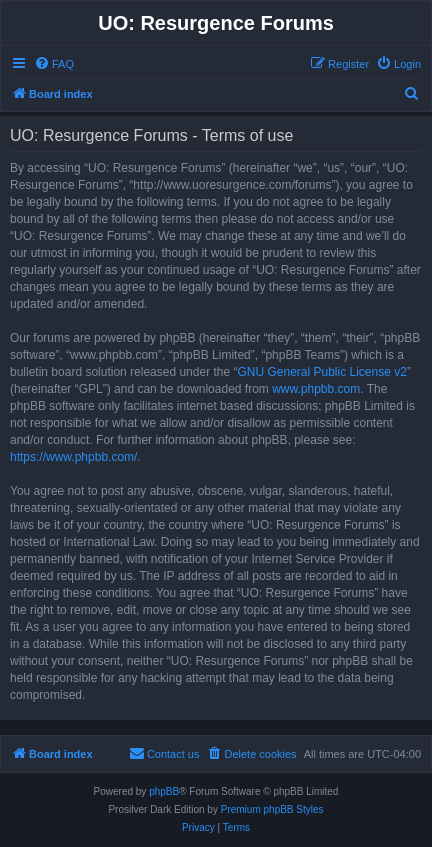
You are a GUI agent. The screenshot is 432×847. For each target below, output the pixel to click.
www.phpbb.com (316, 389)
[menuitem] (54, 64)
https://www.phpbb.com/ (73, 457)
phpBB (164, 791)
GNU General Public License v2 (321, 372)
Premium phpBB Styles (272, 809)
